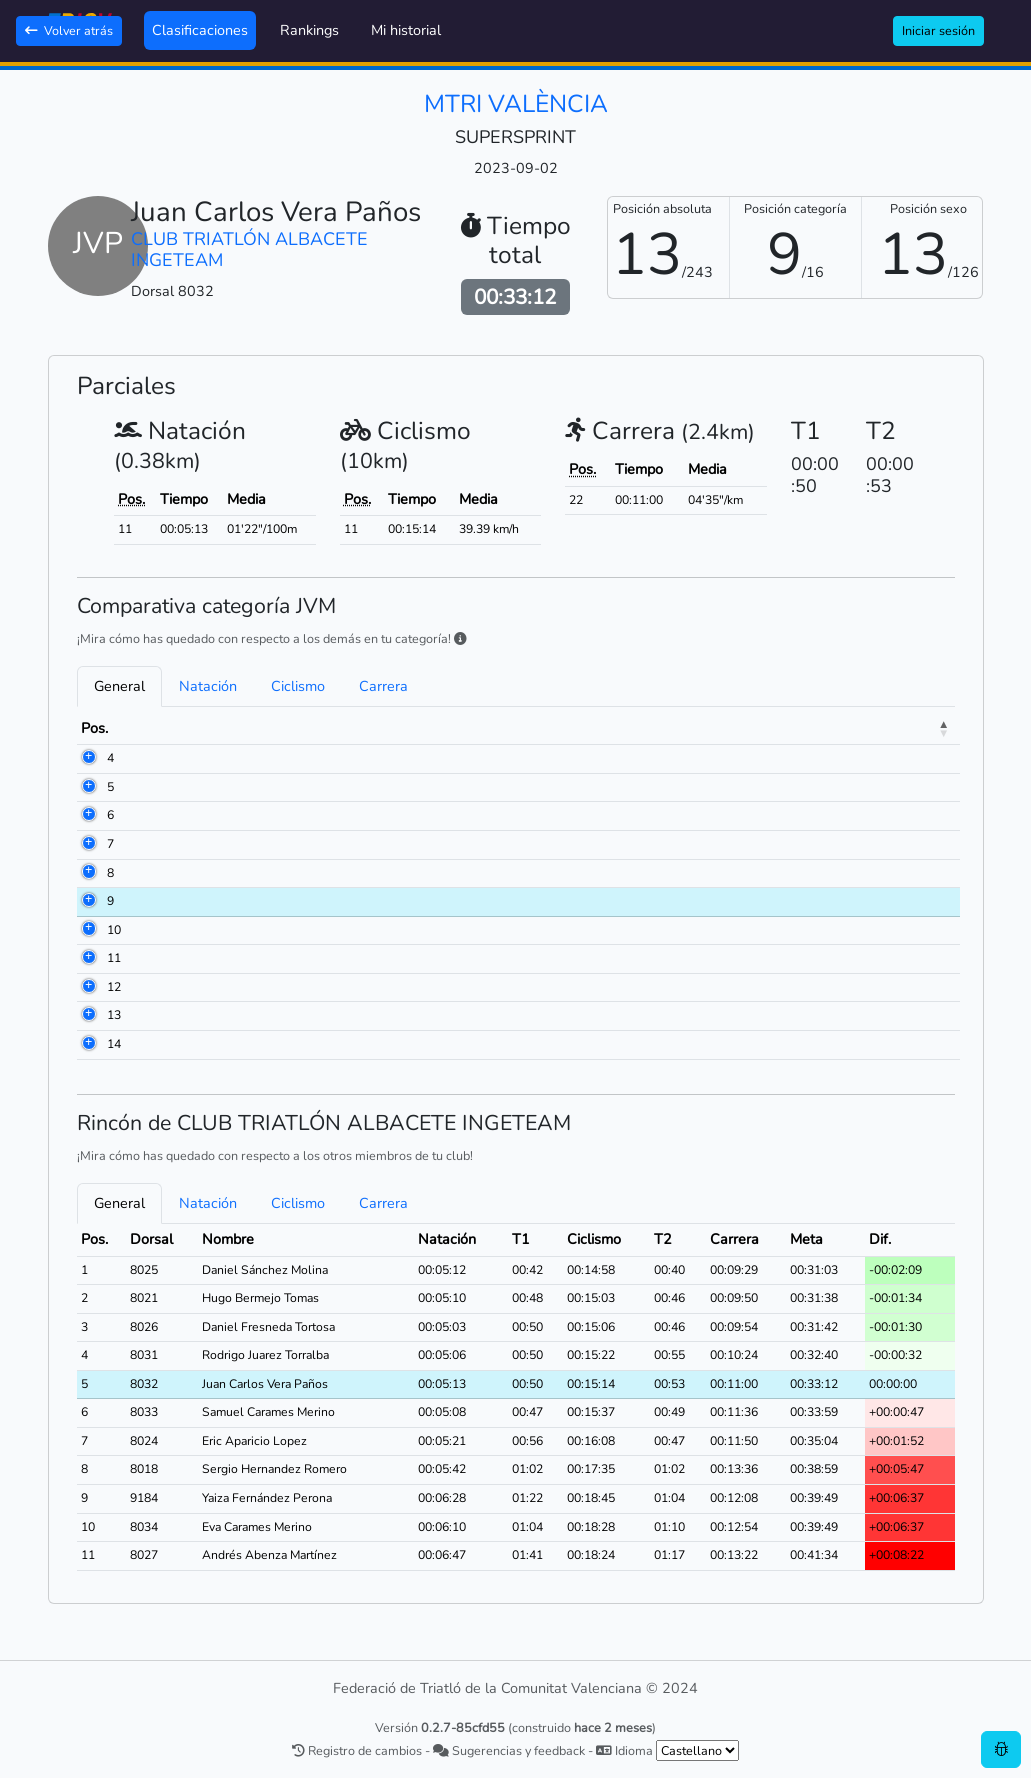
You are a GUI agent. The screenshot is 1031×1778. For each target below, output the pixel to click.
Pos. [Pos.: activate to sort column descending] (94, 728)
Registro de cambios (357, 1750)
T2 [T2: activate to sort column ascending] (795, 728)
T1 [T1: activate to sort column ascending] (671, 728)
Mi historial (406, 30)
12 (114, 987)
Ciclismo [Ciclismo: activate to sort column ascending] (733, 728)
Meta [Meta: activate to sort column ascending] (921, 728)
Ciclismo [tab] (298, 686)
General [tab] (119, 686)
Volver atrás (69, 30)
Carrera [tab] (383, 686)
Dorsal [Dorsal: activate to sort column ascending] (154, 728)
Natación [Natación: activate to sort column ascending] (608, 728)
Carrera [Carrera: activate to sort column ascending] (854, 728)
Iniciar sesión (938, 30)
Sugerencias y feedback (509, 1750)
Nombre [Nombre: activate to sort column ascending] (228, 728)
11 (114, 958)
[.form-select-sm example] (697, 1750)
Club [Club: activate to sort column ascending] (358, 728)
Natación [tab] (208, 686)
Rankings (309, 30)
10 (114, 930)
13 (114, 1015)
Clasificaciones (200, 30)
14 (114, 1044)
